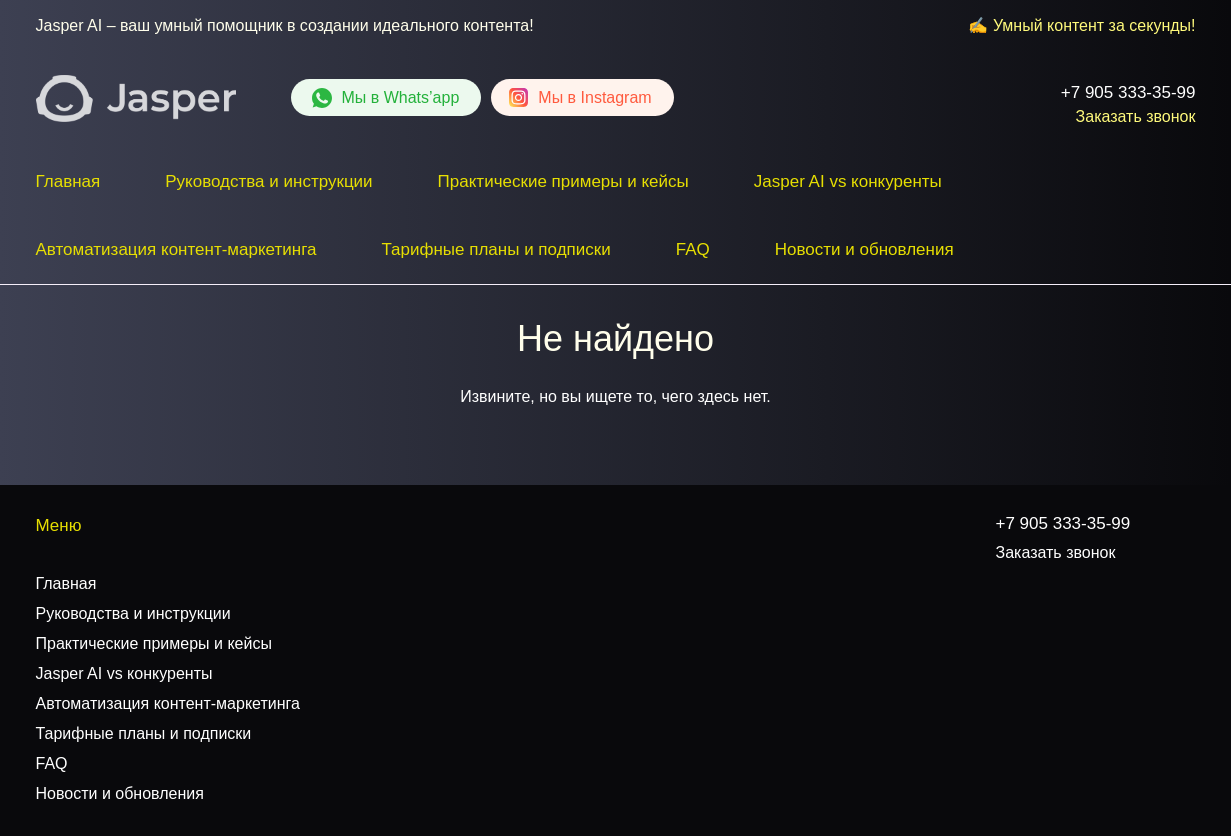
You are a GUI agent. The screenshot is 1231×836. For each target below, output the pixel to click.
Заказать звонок (1136, 116)
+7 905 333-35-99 (1128, 92)
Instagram (594, 97)
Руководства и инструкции (268, 181)
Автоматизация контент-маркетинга (176, 249)
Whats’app (401, 97)
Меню (59, 525)
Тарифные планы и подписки (495, 249)
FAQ (693, 249)
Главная (68, 181)
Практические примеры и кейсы (563, 181)
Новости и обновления (864, 249)
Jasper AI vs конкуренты (848, 181)
